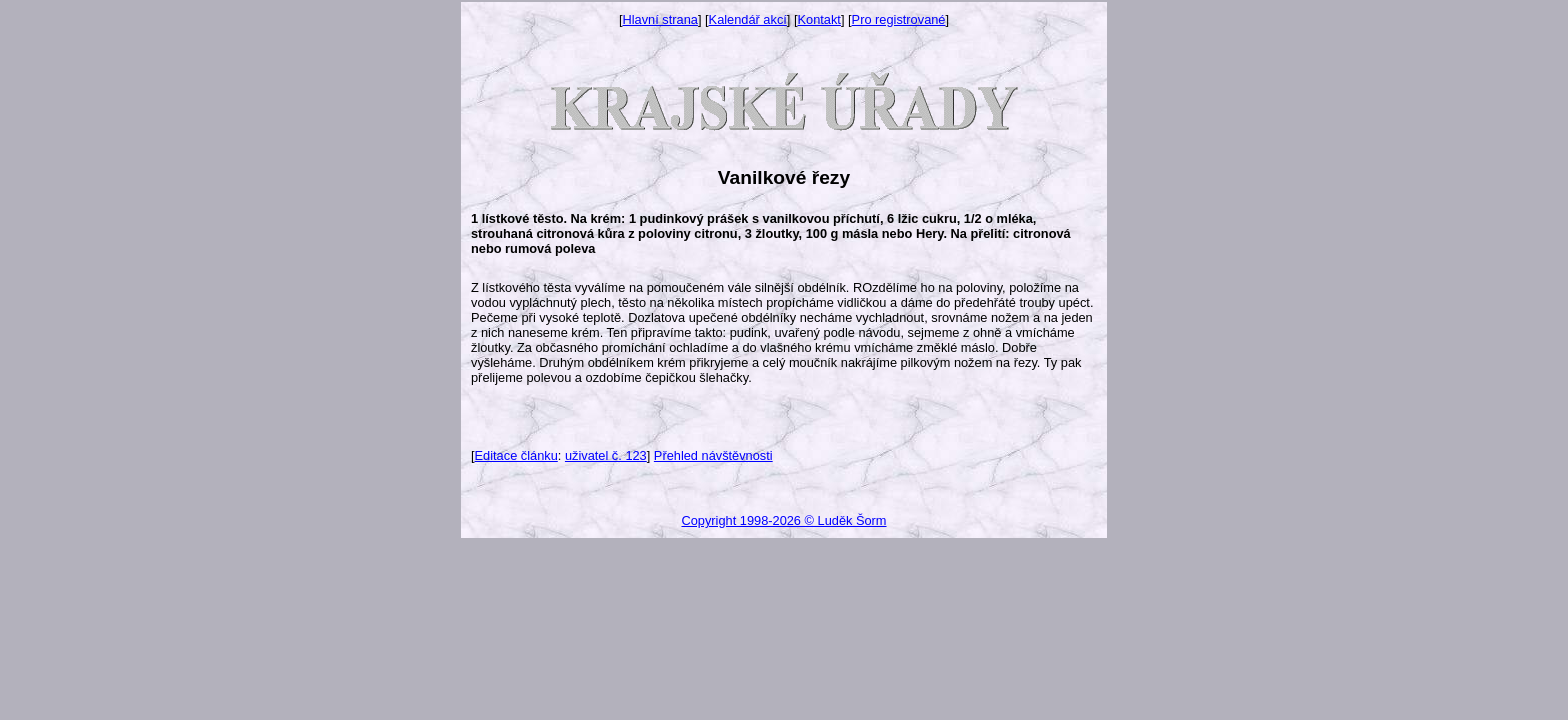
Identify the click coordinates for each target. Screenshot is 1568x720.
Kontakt (819, 19)
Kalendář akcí (748, 19)
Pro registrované (899, 19)
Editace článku (516, 455)
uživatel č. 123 (606, 455)
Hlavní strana (660, 19)
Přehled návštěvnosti (713, 455)
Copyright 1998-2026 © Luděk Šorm (783, 520)
